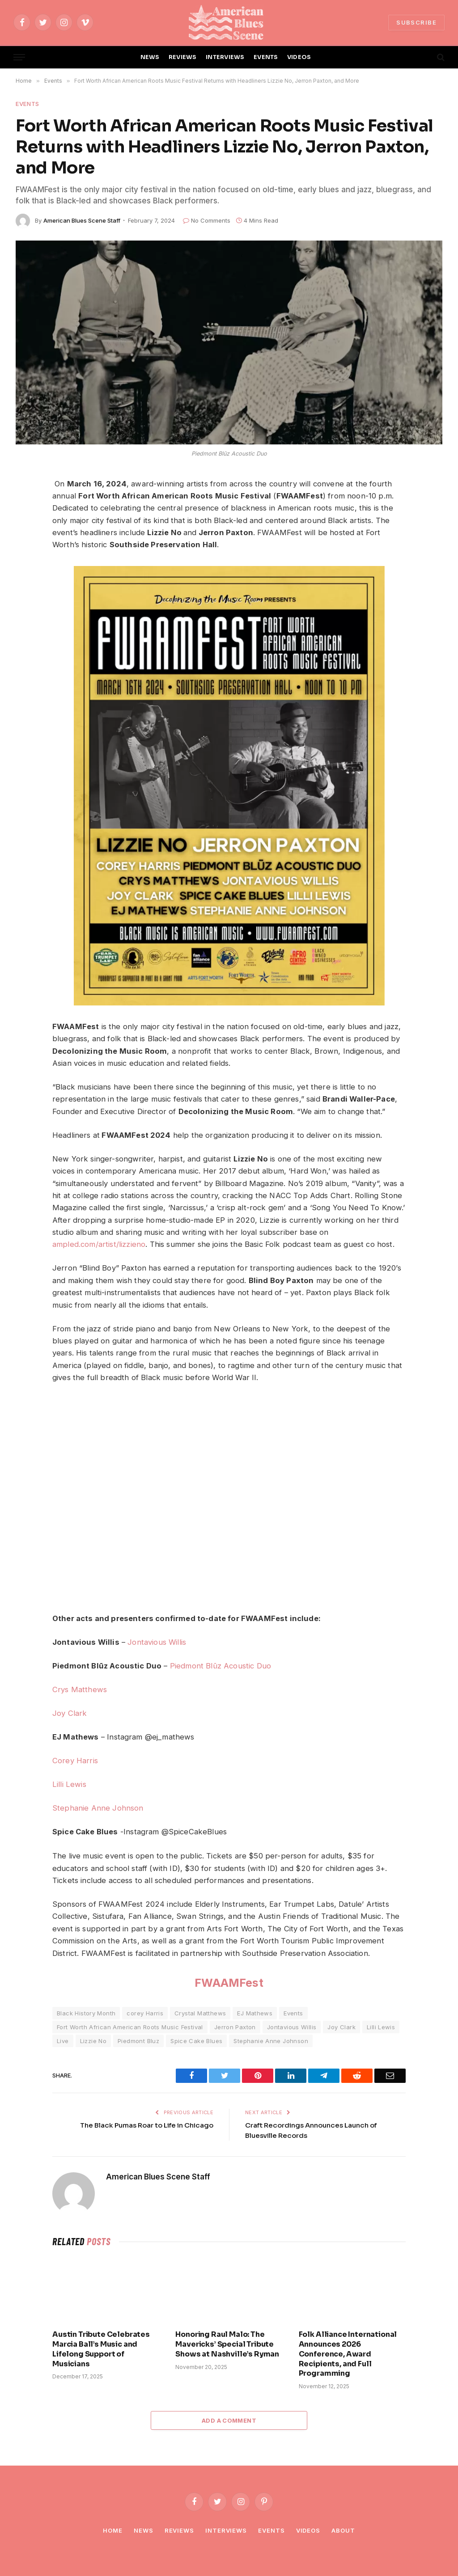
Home (113, 2530)
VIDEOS (299, 57)
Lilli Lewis (69, 1784)
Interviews (226, 2530)
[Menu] (19, 57)
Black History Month (86, 2013)
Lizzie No (93, 2040)
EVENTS (266, 57)
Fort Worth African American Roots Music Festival (130, 2027)
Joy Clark (69, 1713)
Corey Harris (75, 1760)
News (143, 2530)
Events (27, 103)
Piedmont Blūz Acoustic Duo (220, 1665)
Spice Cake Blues (196, 2040)
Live (63, 2040)
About (343, 2530)
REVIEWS (183, 57)
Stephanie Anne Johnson (98, 1807)
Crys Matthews (79, 1689)
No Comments (206, 220)
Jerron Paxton (235, 2027)
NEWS (150, 57)
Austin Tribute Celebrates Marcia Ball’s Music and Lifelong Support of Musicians (101, 2349)
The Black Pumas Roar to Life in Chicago (146, 2125)
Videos (308, 2530)
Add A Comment (229, 2420)
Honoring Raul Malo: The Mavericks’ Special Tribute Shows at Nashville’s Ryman (227, 2344)
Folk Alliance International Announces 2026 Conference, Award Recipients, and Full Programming (348, 2354)
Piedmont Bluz (138, 2040)
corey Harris (145, 2013)
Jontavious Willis (156, 1642)
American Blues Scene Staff (81, 220)
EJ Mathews (254, 2013)
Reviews (179, 2530)
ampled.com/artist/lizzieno (98, 1244)
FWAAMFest (229, 1982)
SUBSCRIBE (416, 22)
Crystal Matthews (200, 2013)
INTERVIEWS (225, 57)
